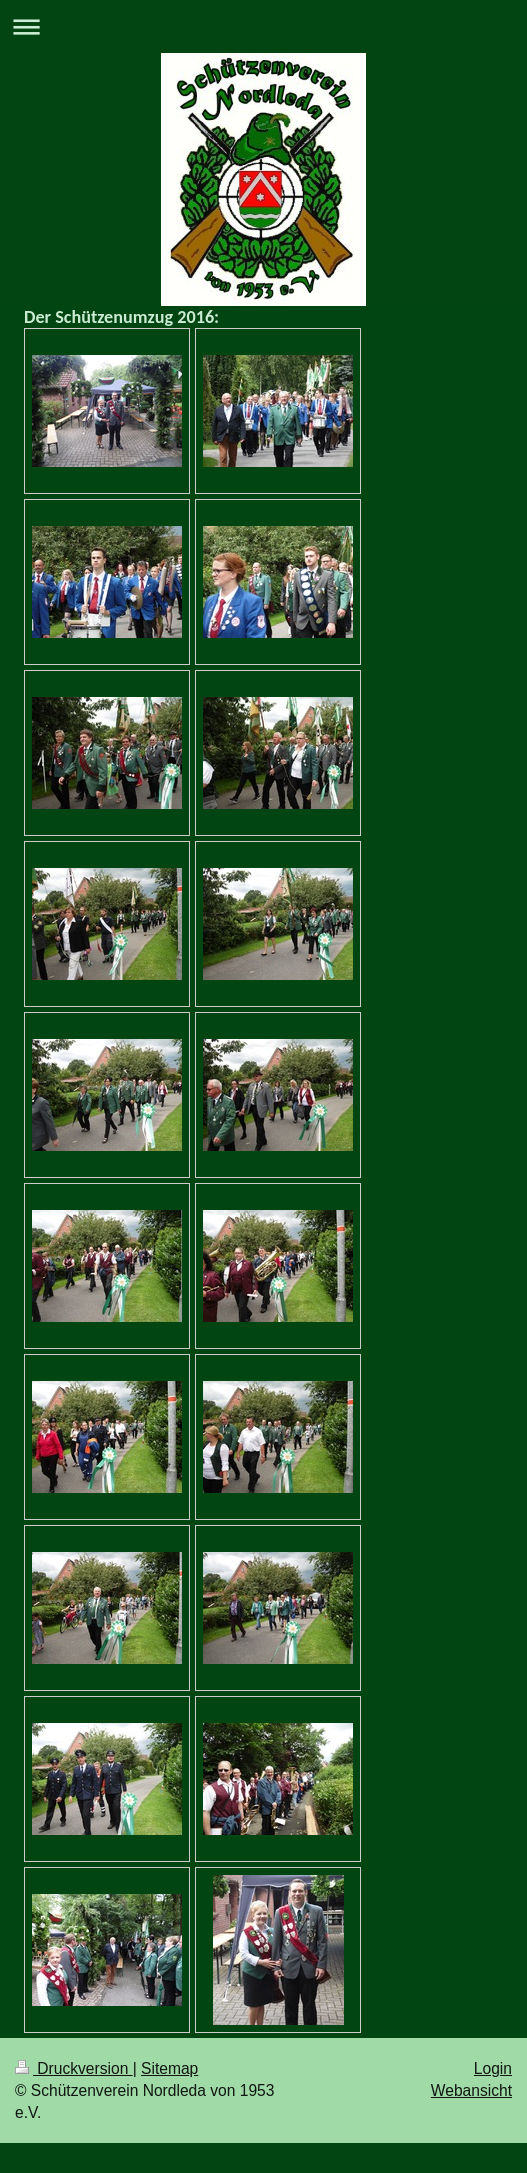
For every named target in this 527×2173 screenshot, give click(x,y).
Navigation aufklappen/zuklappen (263, 26)
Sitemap (169, 2068)
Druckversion (74, 2068)
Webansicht (471, 2090)
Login (493, 2068)
